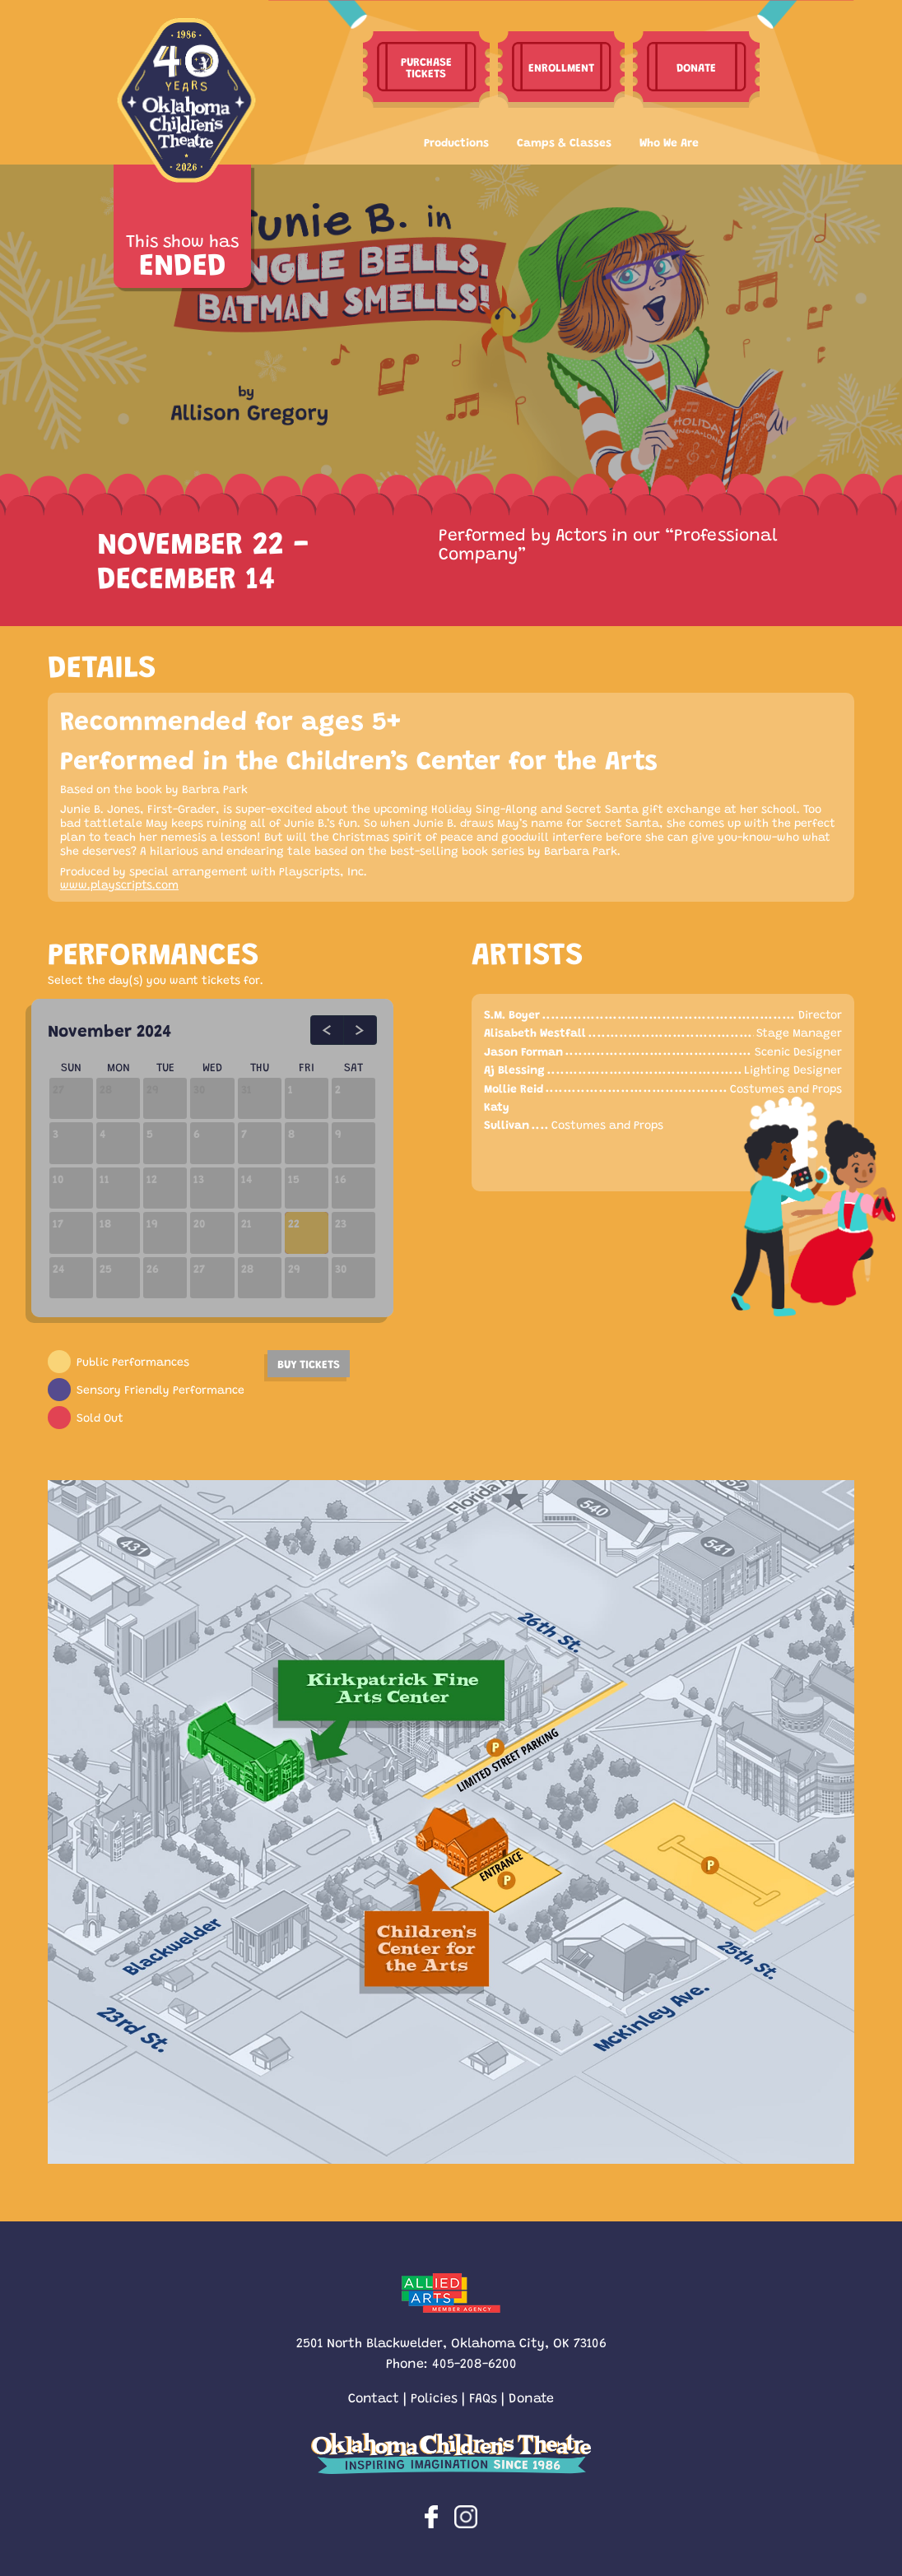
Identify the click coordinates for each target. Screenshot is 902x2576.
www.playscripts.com (119, 883)
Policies (434, 2397)
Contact (373, 2397)
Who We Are (669, 141)
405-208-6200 (474, 2362)
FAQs (483, 2397)
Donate (531, 2397)
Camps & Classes (564, 141)
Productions (456, 141)
